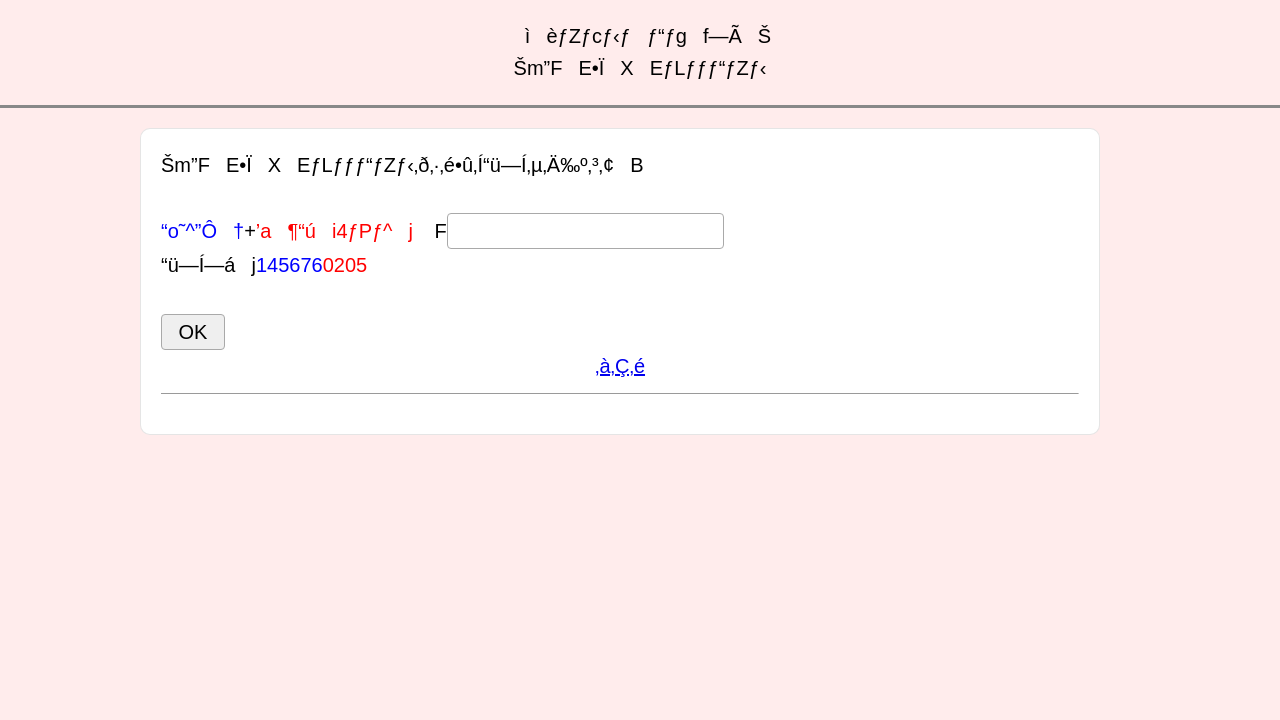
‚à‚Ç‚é (620, 366)
